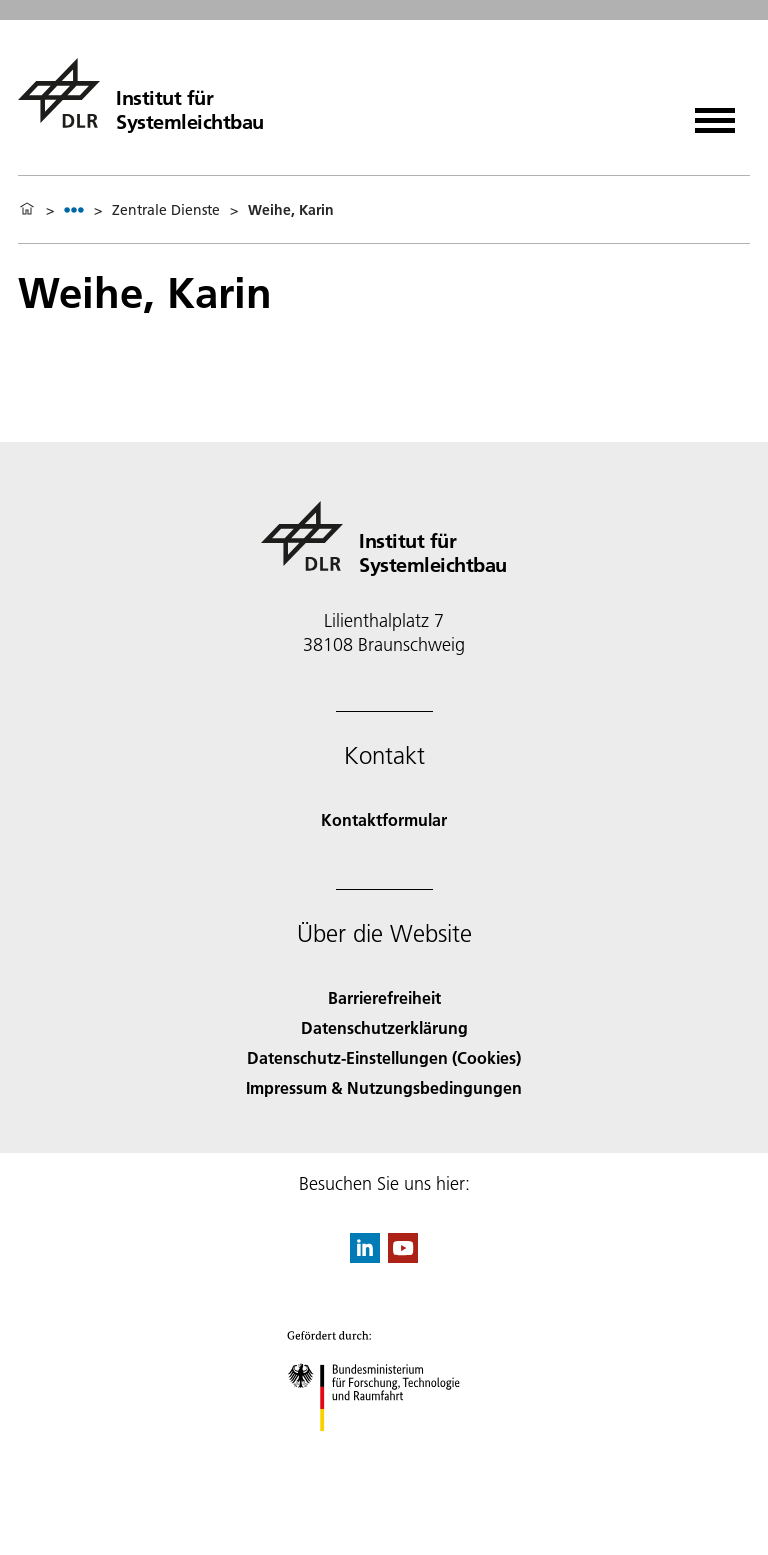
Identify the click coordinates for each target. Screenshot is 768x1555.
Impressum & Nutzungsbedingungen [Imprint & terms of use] (384, 1087)
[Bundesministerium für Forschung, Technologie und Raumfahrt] (384, 1448)
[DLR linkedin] (365, 1256)
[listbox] (74, 209)
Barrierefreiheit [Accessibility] (384, 997)
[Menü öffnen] (715, 113)
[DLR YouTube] (403, 1256)
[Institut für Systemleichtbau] (141, 93)
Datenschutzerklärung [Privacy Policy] (384, 1027)
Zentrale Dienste (166, 210)
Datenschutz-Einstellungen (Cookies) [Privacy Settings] (384, 1057)
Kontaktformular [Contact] (384, 819)
